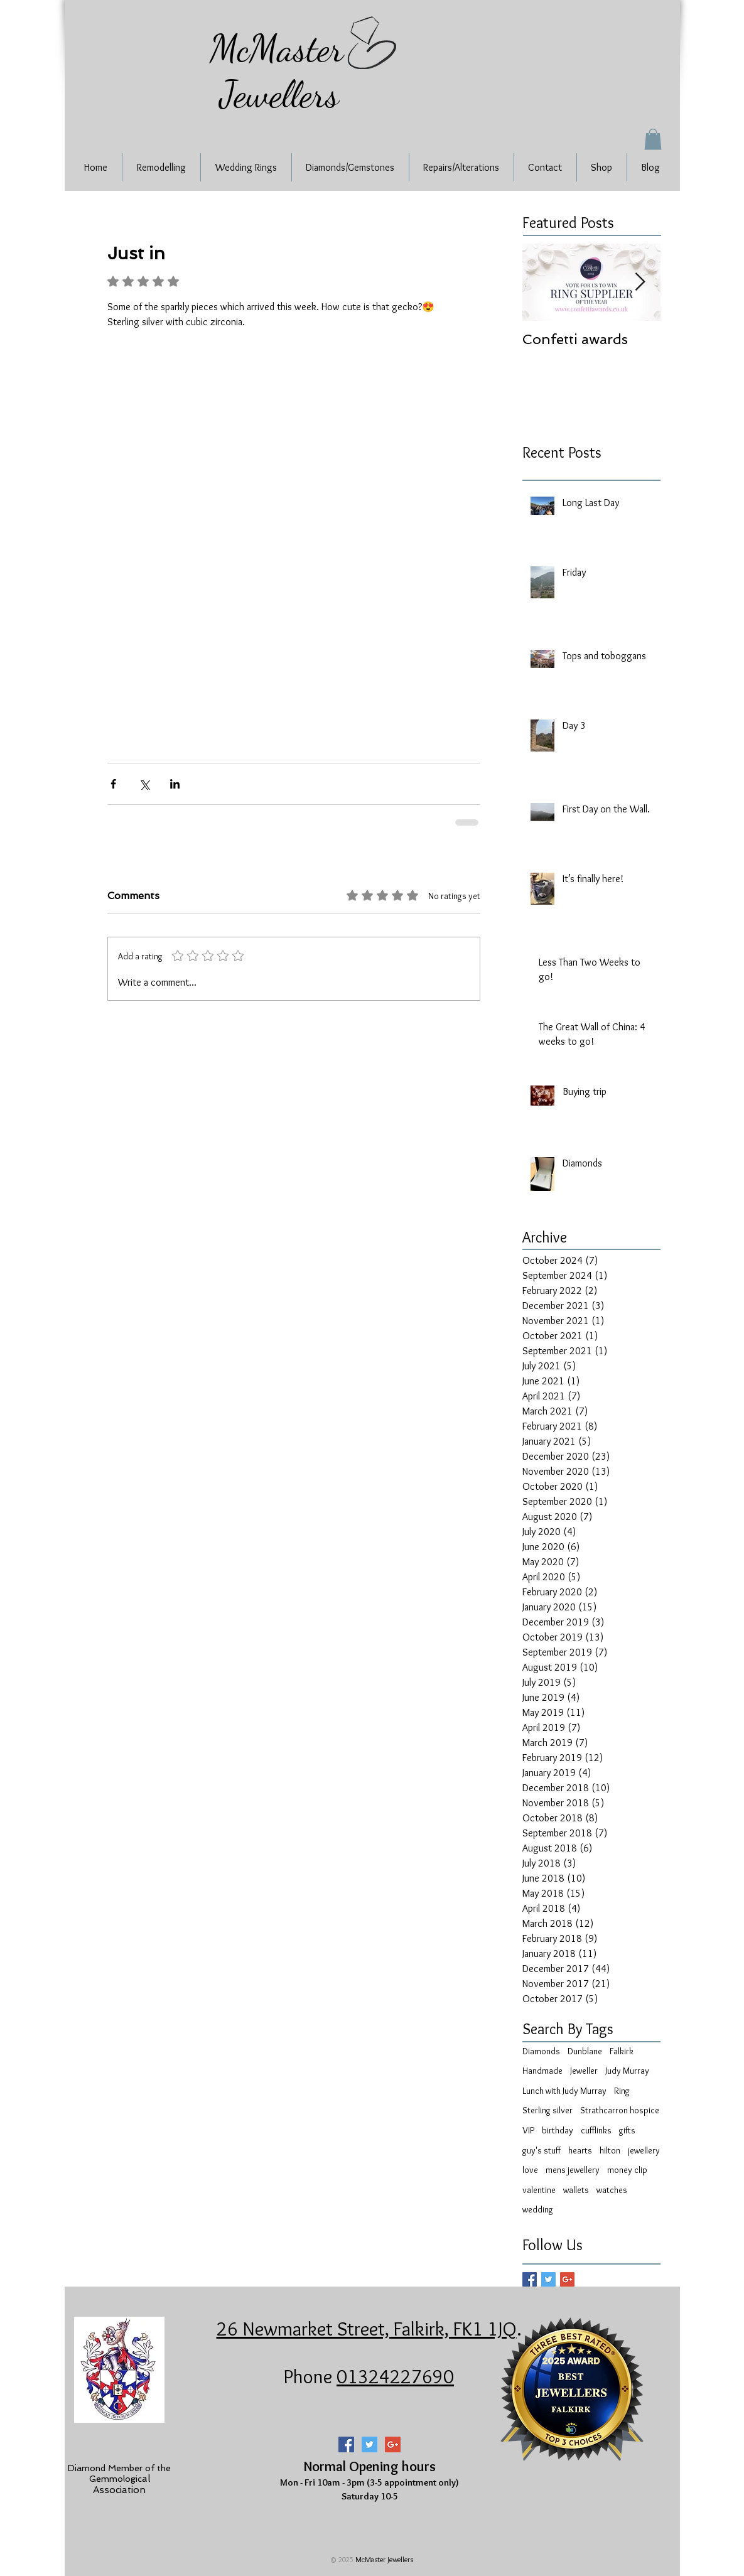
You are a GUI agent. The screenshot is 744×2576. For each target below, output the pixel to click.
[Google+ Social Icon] (393, 2444)
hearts (580, 2150)
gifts (627, 2130)
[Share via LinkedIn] (175, 784)
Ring (622, 2090)
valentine (539, 2190)
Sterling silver (547, 2110)
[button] (653, 139)
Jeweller (584, 2070)
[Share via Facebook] (113, 784)
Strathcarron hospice (619, 2110)
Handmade (542, 2070)
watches (611, 2190)
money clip (627, 2169)
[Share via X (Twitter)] (144, 784)
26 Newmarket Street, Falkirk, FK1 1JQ (367, 2329)
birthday (557, 2130)
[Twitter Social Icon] (369, 2444)
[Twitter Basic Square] (548, 2279)
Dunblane (585, 2051)
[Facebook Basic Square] (529, 2279)
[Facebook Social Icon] (346, 2444)
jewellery (644, 2150)
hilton (610, 2150)
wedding (537, 2209)
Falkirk (621, 2051)
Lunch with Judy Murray (564, 2090)
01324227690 (395, 2376)
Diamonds (541, 2051)
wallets (576, 2190)
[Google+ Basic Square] (567, 2279)
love (530, 2169)
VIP (528, 2130)
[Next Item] (640, 282)
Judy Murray (627, 2070)
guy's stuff (541, 2150)
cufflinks (596, 2130)
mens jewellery (573, 2169)
